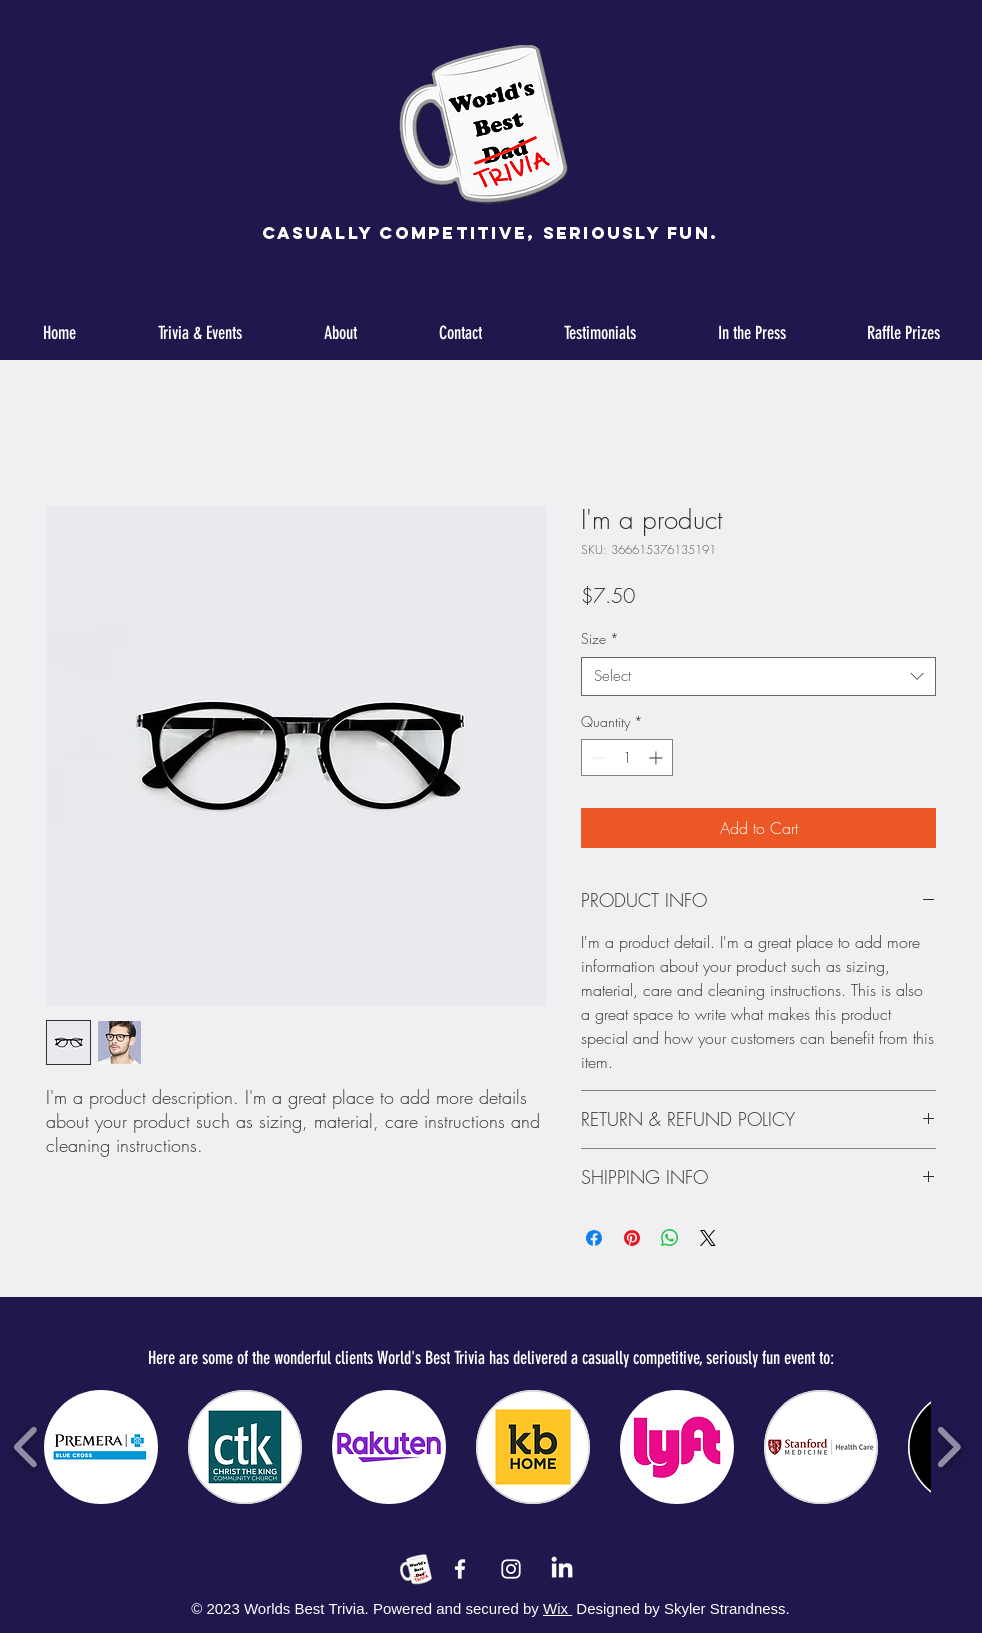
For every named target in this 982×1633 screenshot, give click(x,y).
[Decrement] (596, 757)
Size (600, 638)
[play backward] (26, 1447)
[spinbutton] (627, 757)
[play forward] (948, 1447)
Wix (557, 1608)
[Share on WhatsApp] (670, 1238)
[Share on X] (708, 1238)
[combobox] (758, 676)
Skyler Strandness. (725, 1608)
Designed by (617, 1608)
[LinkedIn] (562, 1569)
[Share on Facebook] (594, 1238)
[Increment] (657, 757)
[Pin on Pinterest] (632, 1238)
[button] (101, 1447)
